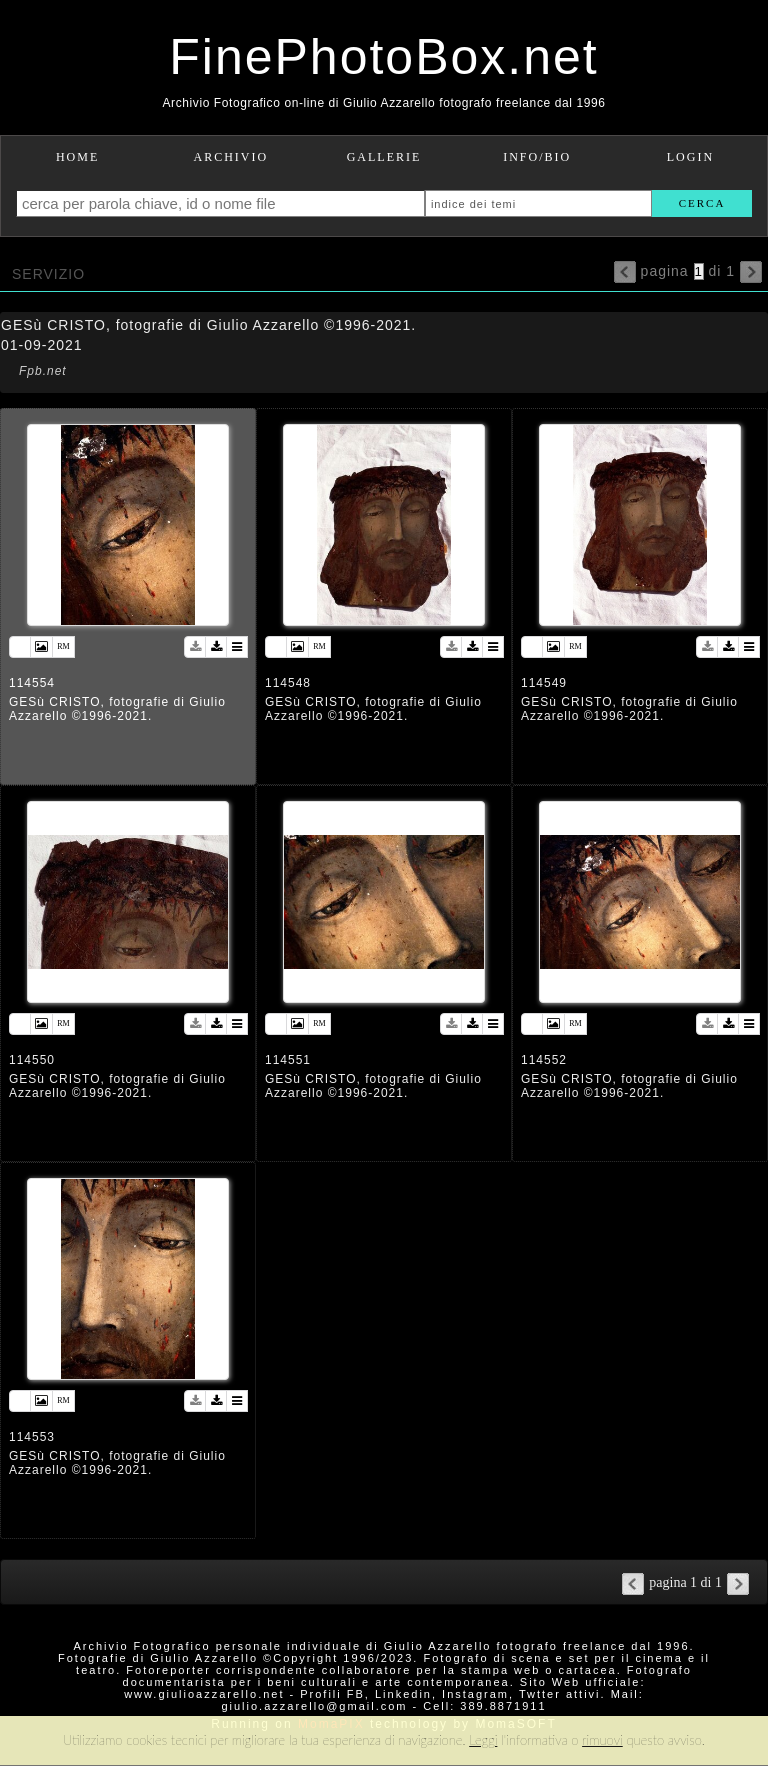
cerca (702, 203)
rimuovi (602, 1740)
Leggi (483, 1740)
